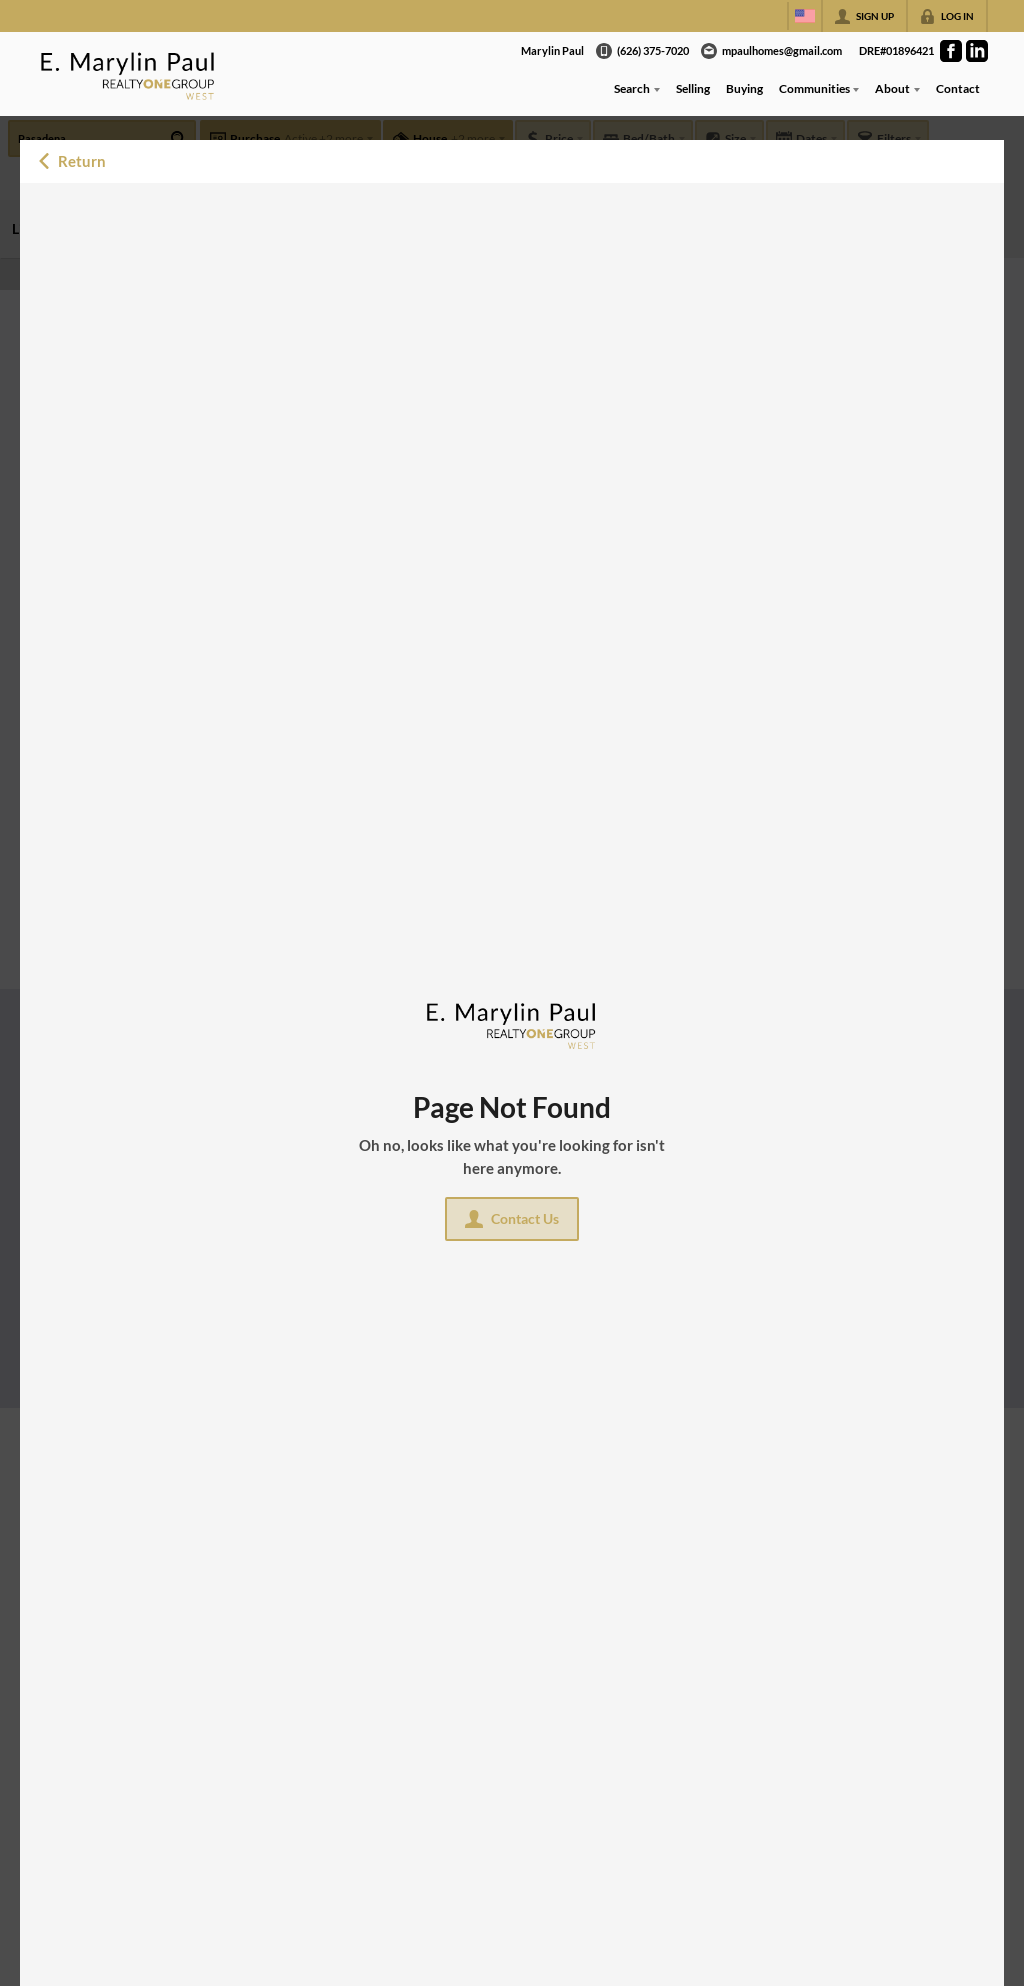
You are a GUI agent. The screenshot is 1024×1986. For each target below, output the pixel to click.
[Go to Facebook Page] (951, 51)
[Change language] (805, 16)
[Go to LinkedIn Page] (977, 51)
